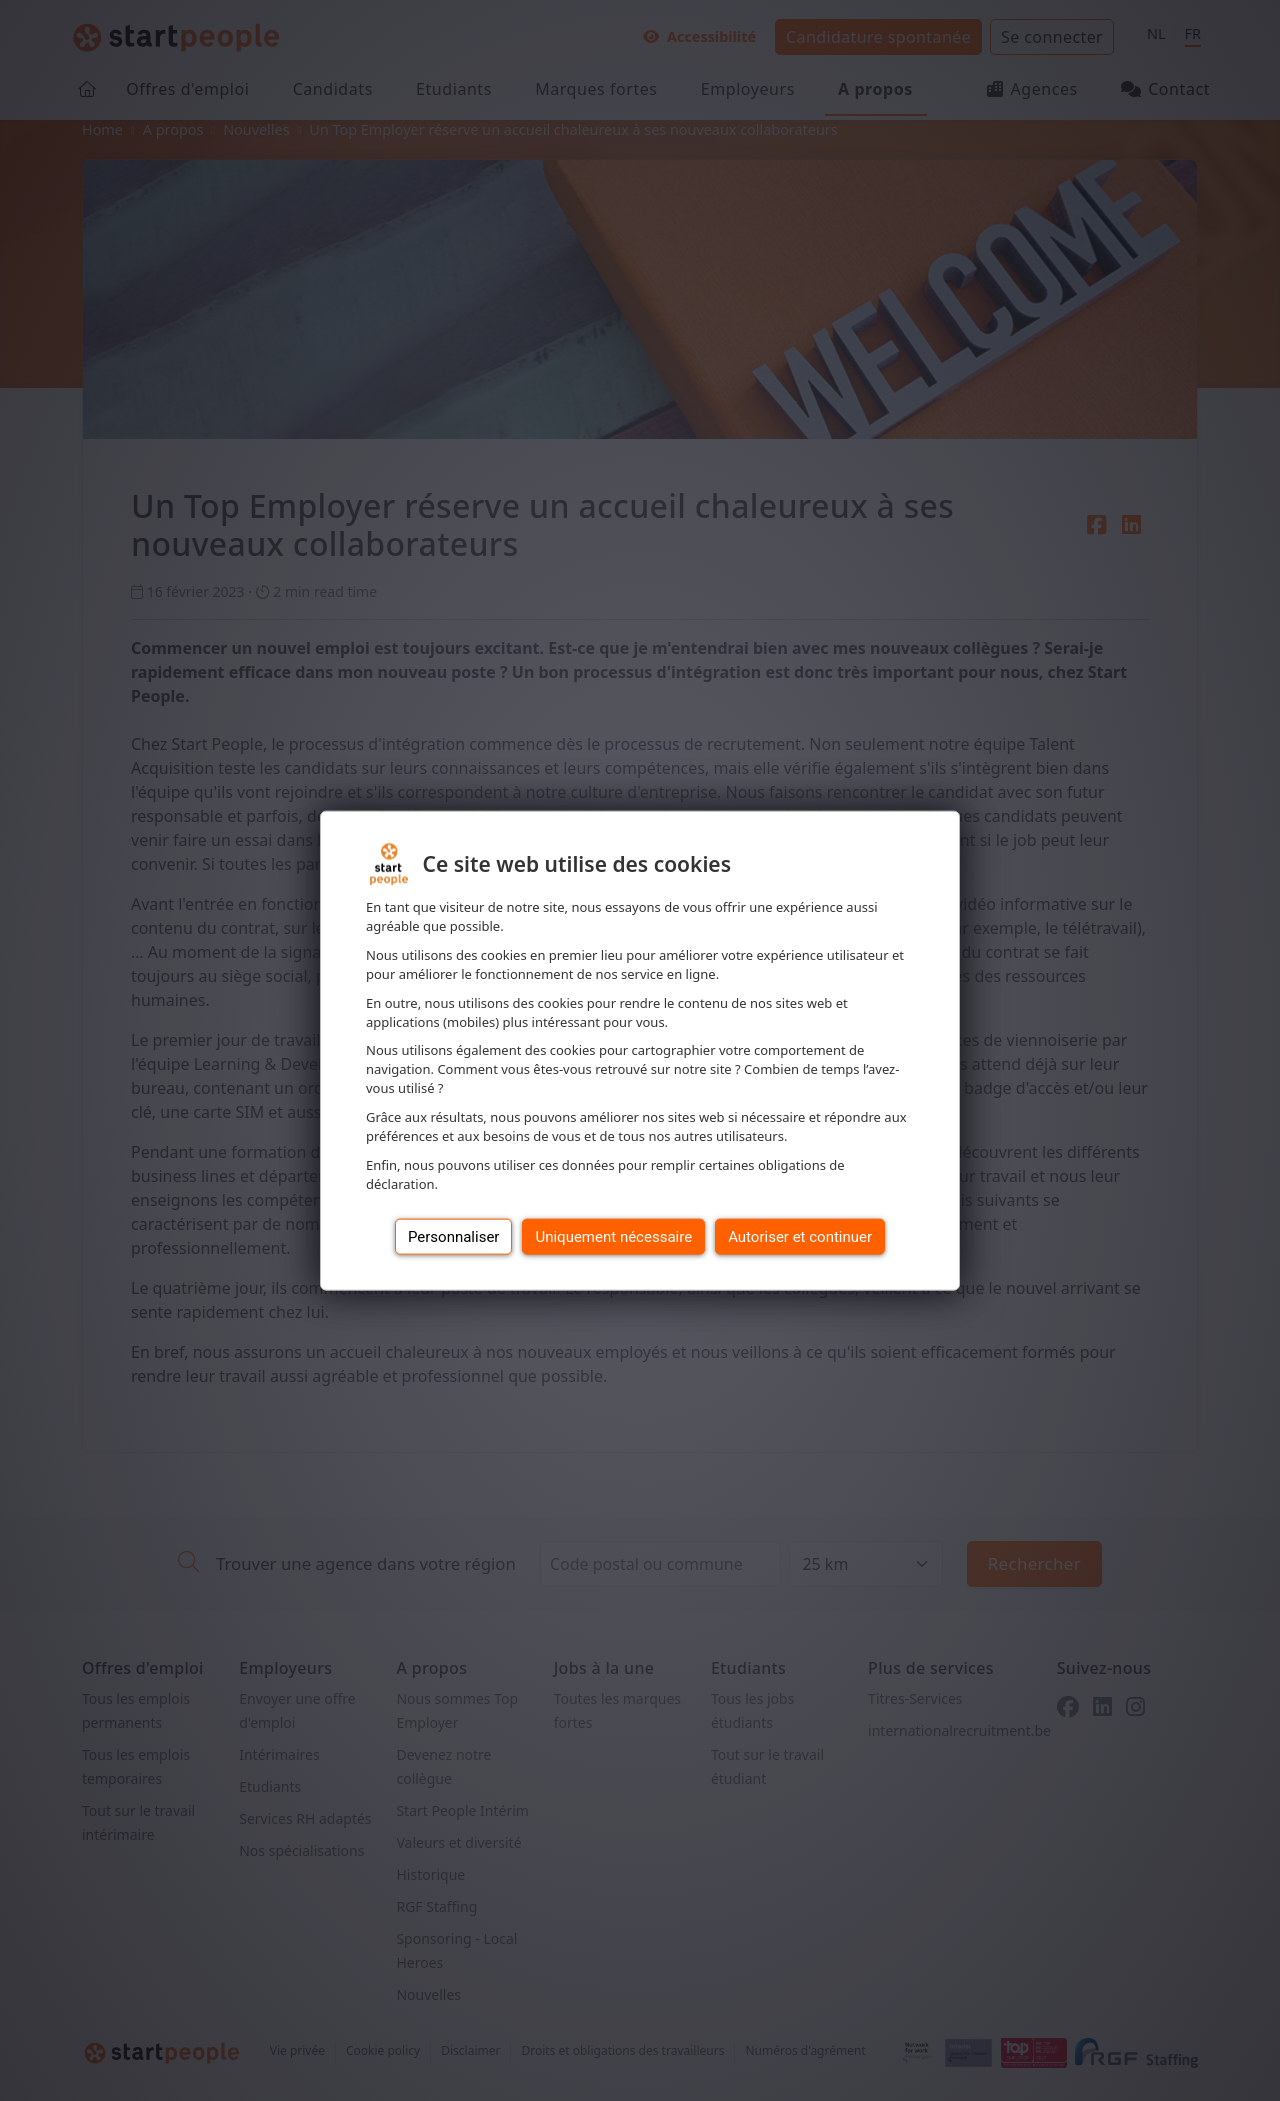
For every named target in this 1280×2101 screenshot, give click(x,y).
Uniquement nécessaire (613, 1236)
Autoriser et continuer (800, 1236)
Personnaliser (454, 1236)
